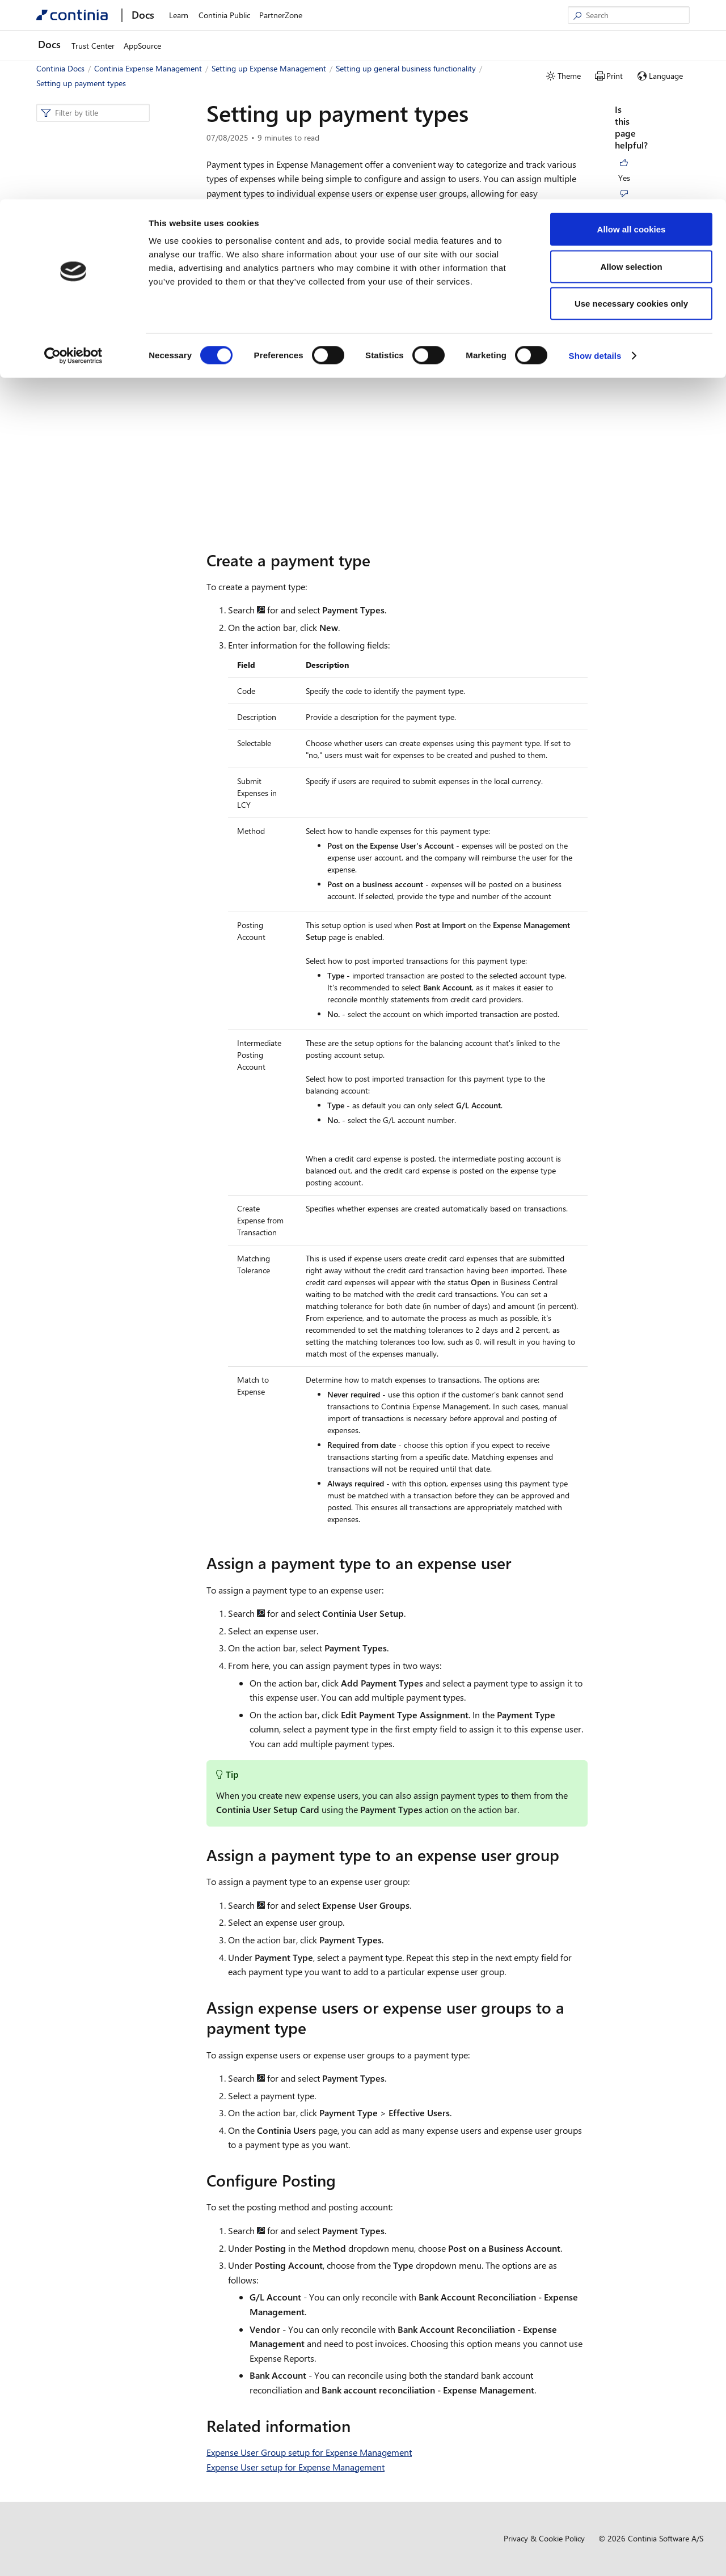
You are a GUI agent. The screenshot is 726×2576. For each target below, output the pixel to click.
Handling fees (87, 548)
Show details (595, 156)
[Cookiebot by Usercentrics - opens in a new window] (73, 156)
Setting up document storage (114, 531)
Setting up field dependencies (114, 469)
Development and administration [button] (98, 788)
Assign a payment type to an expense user (652, 223)
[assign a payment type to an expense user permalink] (518, 1563)
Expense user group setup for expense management (114, 324)
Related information (653, 353)
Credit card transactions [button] (91, 754)
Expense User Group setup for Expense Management (309, 2452)
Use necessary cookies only (631, 104)
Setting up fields (91, 436)
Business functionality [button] (78, 771)
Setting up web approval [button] (92, 720)
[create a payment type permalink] (377, 560)
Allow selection (631, 67)
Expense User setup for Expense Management (295, 2467)
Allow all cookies (631, 30)
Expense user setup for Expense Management (118, 297)
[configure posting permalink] (342, 2180)
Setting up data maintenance (113, 626)
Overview (70, 201)
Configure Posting (650, 337)
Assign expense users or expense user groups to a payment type (648, 305)
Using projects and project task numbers (117, 492)
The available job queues (106, 402)
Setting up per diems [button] (86, 704)
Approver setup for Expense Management (111, 268)
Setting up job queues (102, 419)
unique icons (475, 231)
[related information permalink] (357, 2426)
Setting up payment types (109, 452)
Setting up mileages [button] (84, 687)
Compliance (65, 804)
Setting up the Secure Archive (115, 581)
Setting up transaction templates (120, 564)
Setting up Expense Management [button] (98, 184)
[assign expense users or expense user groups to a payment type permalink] (313, 2028)
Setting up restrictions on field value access (115, 648)
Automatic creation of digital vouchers (113, 604)
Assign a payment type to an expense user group (652, 261)
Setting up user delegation (109, 514)
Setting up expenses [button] (85, 670)
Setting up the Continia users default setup (114, 352)
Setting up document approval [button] (103, 737)
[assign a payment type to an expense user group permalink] (566, 1855)
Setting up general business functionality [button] (98, 224)
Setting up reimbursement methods (109, 380)
